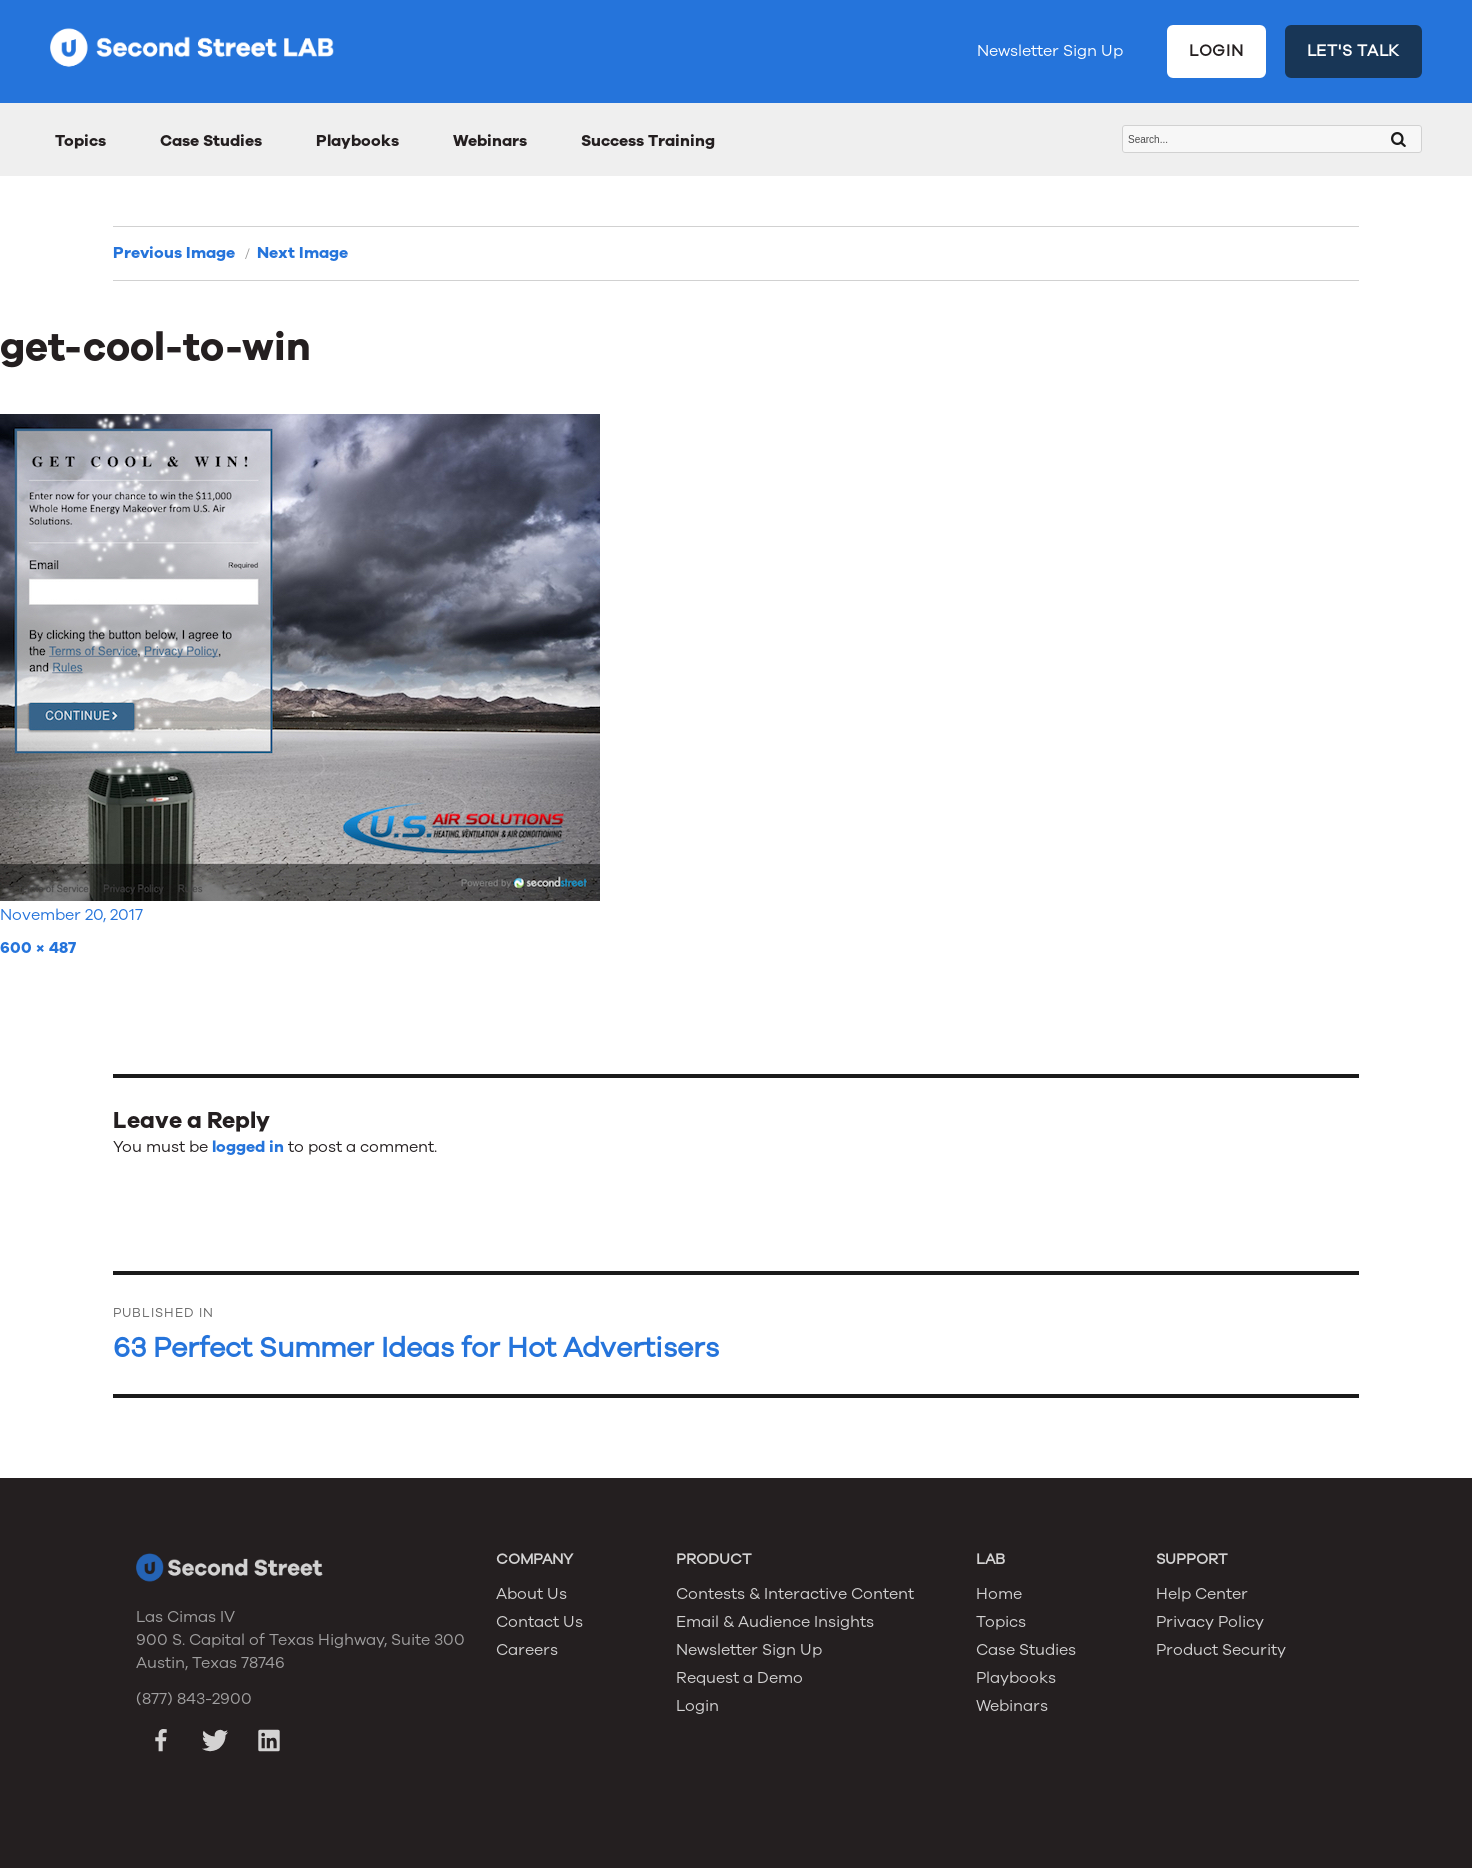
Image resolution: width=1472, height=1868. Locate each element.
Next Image (302, 253)
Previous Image (174, 253)
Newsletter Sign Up (1050, 51)
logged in (248, 1147)
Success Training (648, 141)
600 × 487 (38, 948)
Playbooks (357, 141)
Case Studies (211, 141)
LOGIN (1216, 51)
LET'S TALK (1354, 51)
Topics (80, 141)
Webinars (490, 141)
